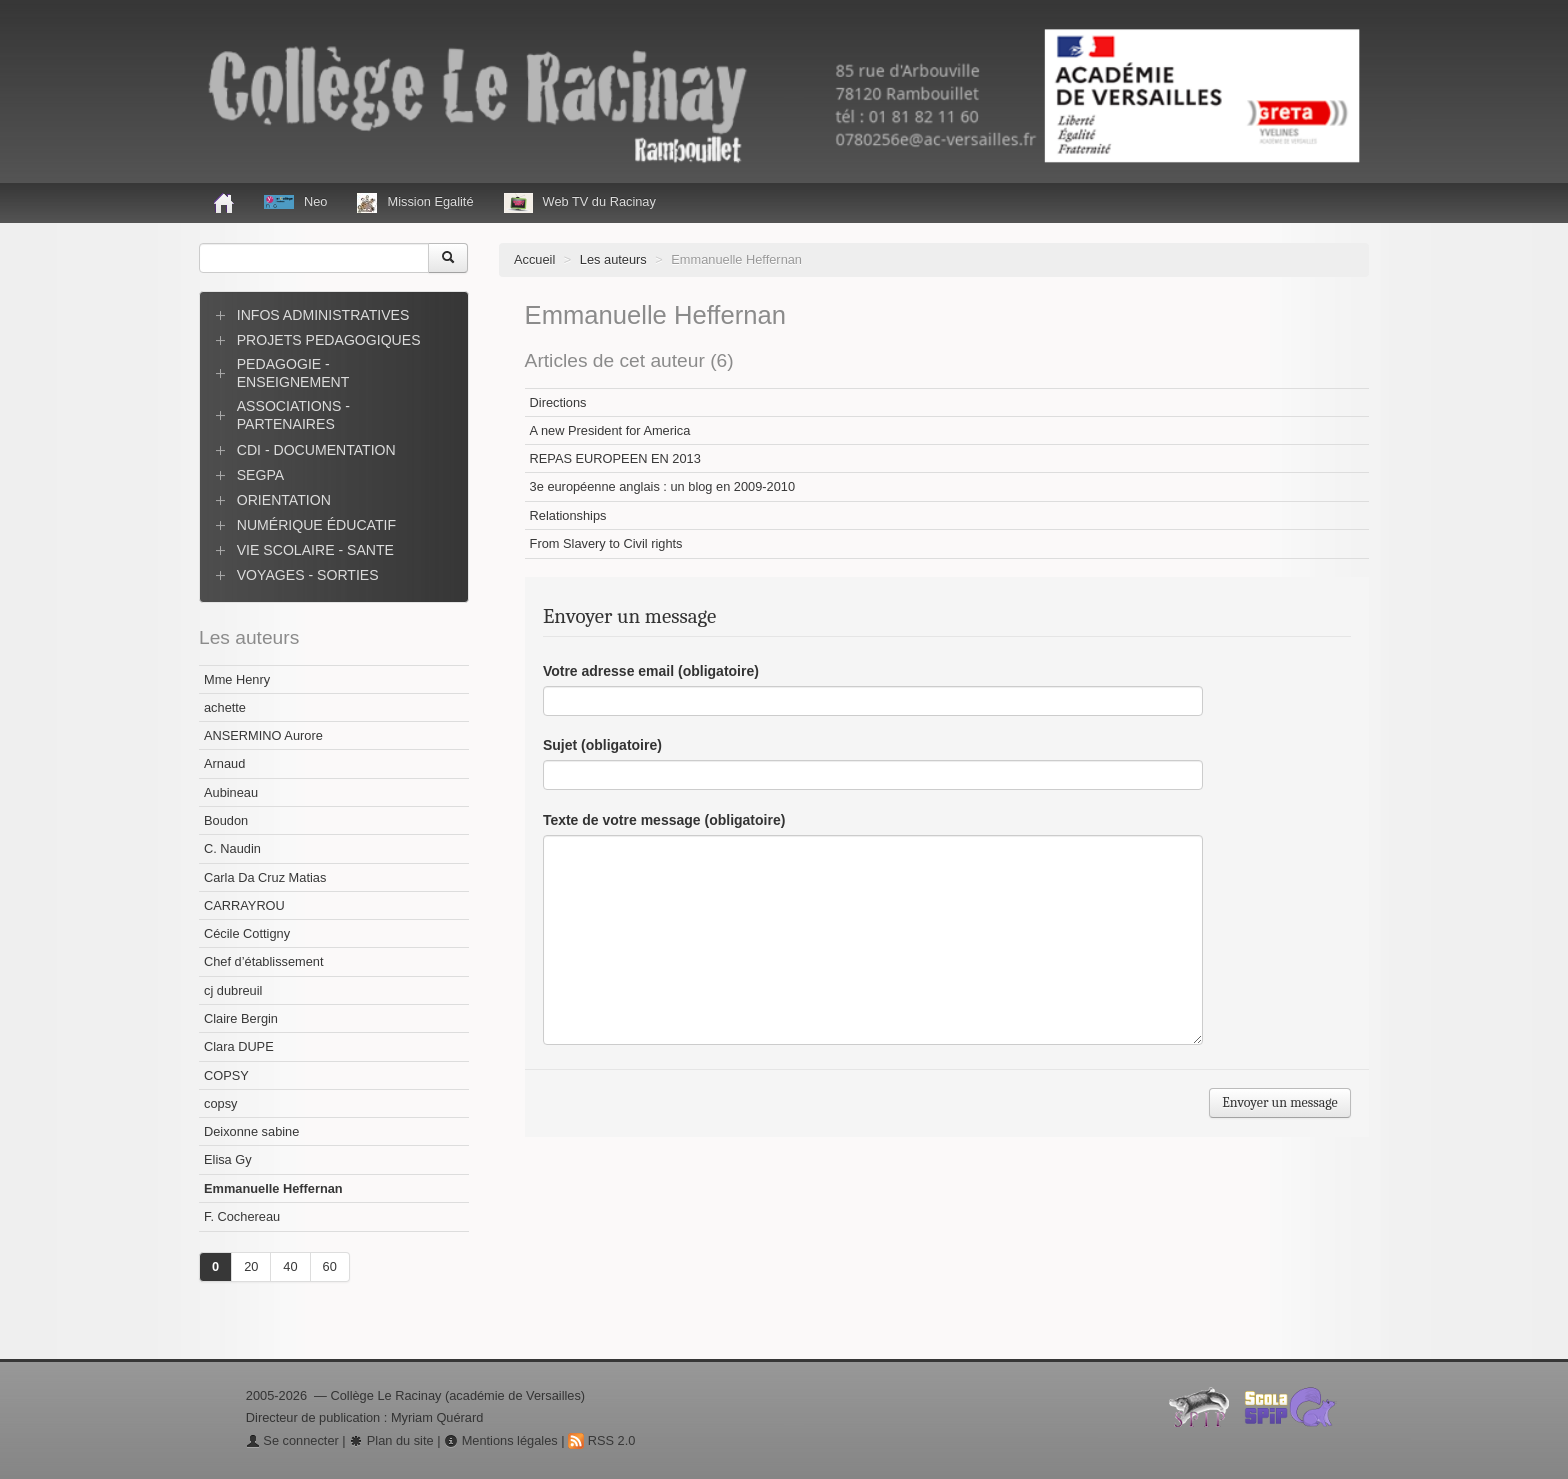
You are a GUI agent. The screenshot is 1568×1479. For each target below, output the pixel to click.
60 (330, 1266)
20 (251, 1266)
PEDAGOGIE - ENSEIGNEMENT (293, 373)
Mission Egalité (415, 203)
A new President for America (610, 430)
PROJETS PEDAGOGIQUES (329, 340)
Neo (295, 202)
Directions (558, 402)
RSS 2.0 (601, 1440)
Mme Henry (237, 679)
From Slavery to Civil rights (606, 543)
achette (225, 707)
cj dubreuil (233, 990)
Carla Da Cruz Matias (265, 877)
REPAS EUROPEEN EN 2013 (615, 458)
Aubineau (231, 792)
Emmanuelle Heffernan (273, 1188)
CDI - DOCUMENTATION (316, 450)
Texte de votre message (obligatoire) (664, 820)
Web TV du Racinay (580, 203)
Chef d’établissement (264, 961)
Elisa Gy (228, 1159)
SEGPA (260, 475)
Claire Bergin (241, 1018)
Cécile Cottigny (247, 933)
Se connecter (292, 1440)
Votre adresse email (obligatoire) (651, 671)
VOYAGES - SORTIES (308, 575)
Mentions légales (501, 1440)
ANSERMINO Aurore (263, 735)
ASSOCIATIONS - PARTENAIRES (293, 415)
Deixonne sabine (251, 1131)
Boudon (226, 820)
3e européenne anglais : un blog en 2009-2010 (662, 486)
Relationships (568, 515)
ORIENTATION (284, 500)
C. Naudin (232, 848)
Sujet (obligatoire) (602, 745)
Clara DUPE (239, 1046)
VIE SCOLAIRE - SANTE (315, 550)
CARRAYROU (244, 905)
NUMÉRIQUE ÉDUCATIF (316, 525)
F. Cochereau (242, 1216)
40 (290, 1266)
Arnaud (224, 763)
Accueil (534, 259)
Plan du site (391, 1440)
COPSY (226, 1075)
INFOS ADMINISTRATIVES (323, 315)
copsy (220, 1103)
